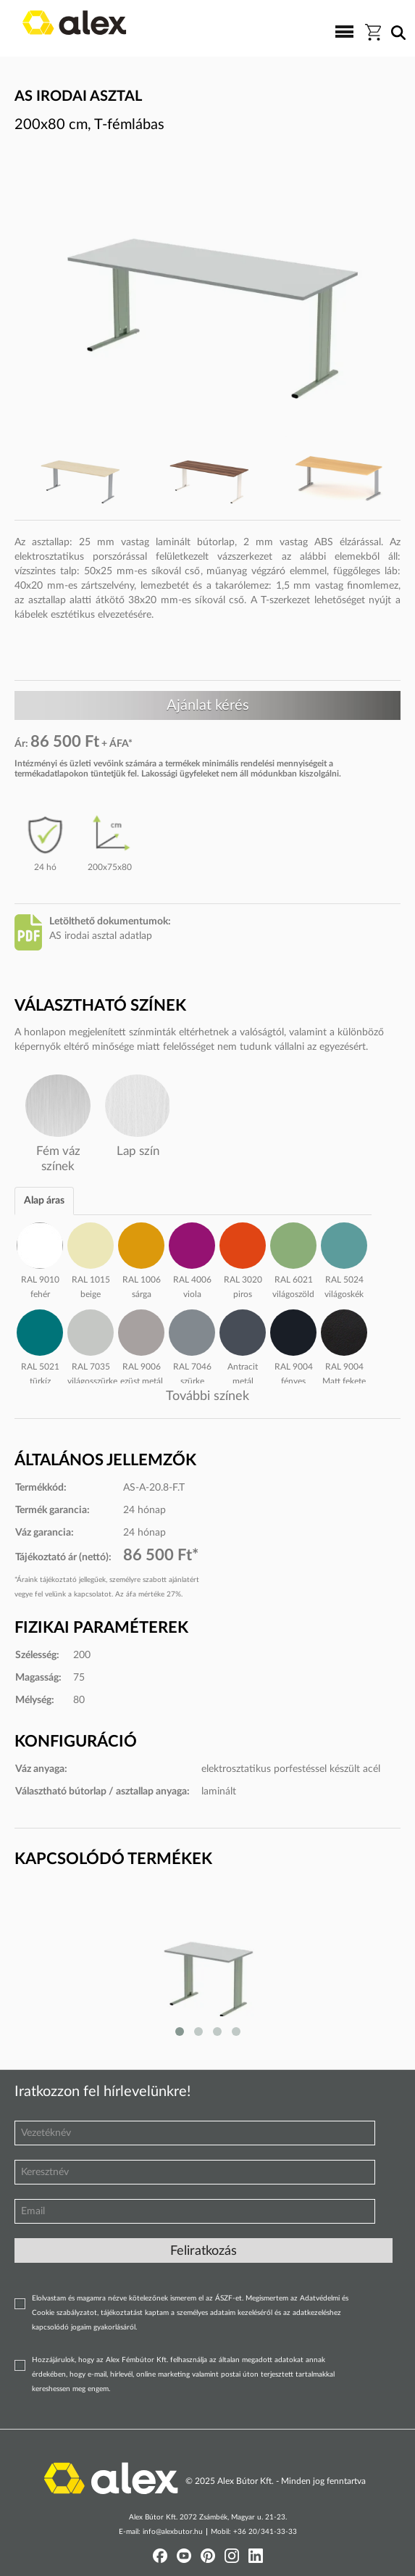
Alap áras (44, 1201)
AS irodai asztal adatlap (100, 936)
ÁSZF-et (228, 2298)
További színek (207, 1396)
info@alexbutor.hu (173, 2531)
